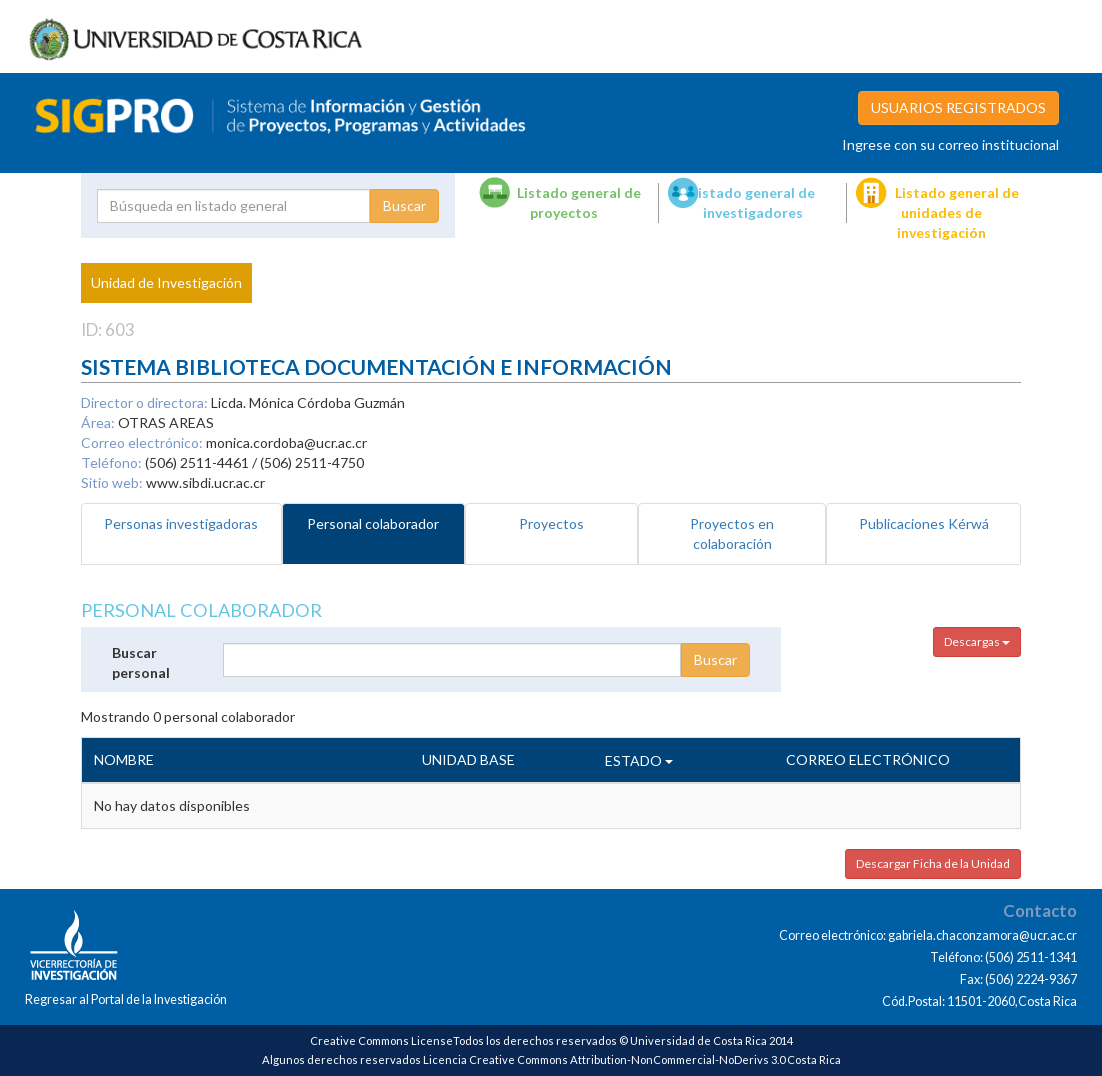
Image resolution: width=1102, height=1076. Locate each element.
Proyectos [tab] (551, 523)
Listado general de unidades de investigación (957, 212)
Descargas (977, 641)
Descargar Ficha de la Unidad (933, 863)
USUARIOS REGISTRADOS (958, 107)
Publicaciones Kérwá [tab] (924, 523)
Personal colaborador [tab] (373, 523)
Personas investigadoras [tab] (181, 523)
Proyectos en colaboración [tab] (732, 533)
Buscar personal (141, 662)
